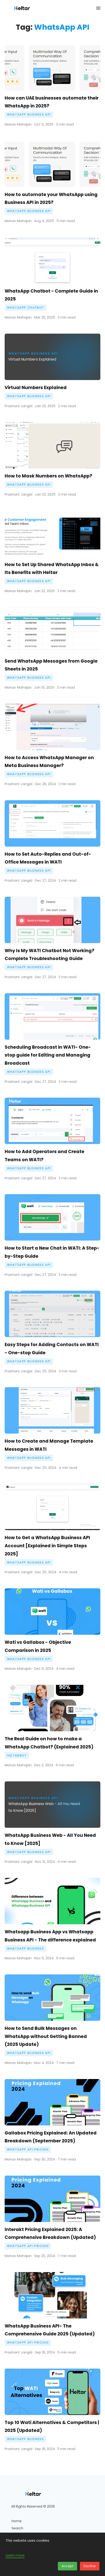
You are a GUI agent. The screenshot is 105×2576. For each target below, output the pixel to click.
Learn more (15, 2555)
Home (17, 2521)
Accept (67, 2566)
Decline (90, 2566)
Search (17, 2528)
